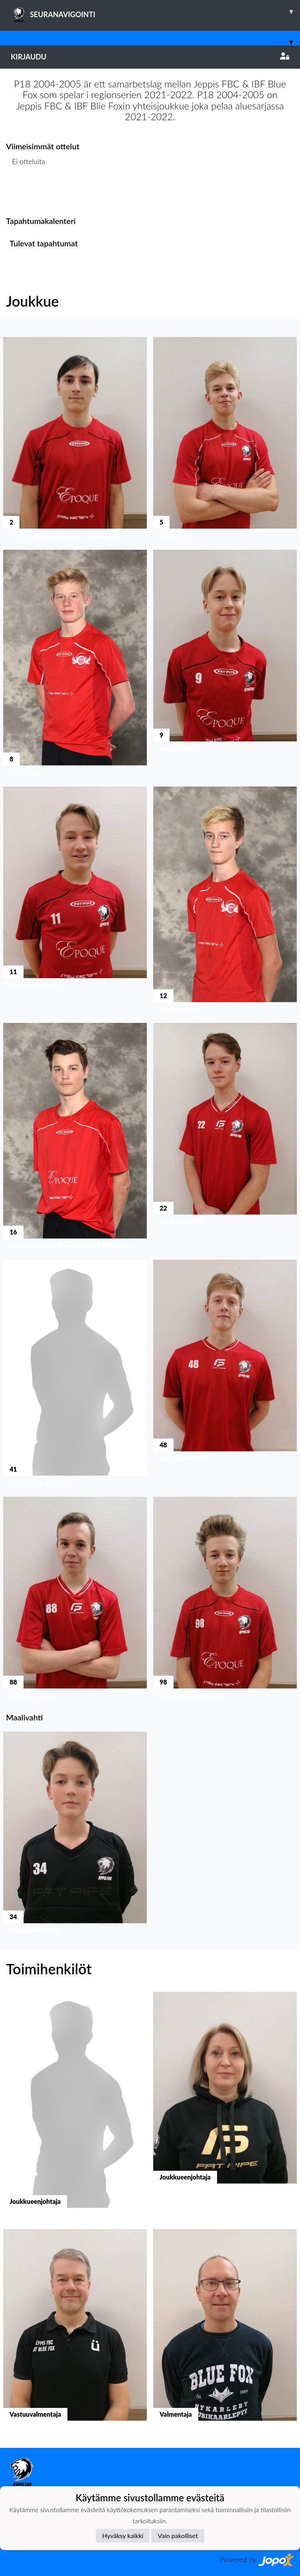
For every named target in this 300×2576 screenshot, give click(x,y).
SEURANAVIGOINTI (155, 11)
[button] (75, 440)
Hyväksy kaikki (122, 2535)
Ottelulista (25, 192)
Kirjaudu (150, 56)
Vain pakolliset (178, 2535)
